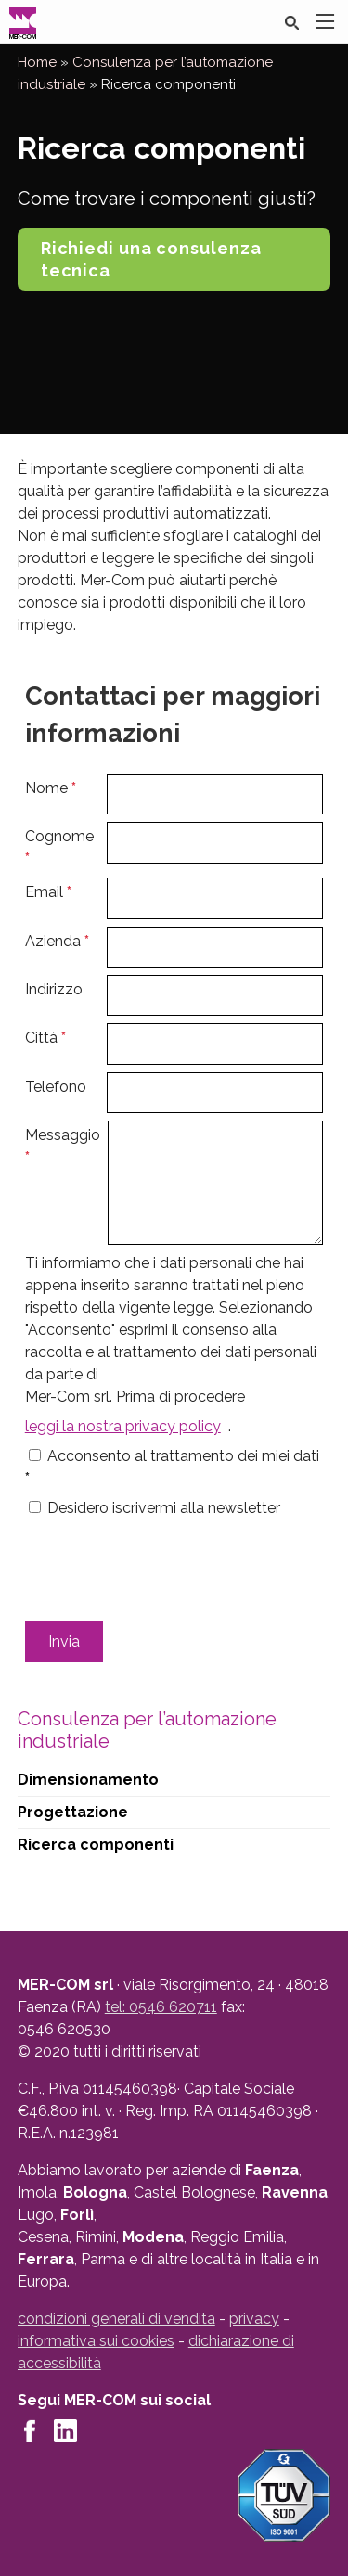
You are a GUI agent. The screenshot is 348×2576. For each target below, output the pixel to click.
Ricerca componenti (96, 1844)
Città (45, 1037)
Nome (50, 788)
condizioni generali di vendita (116, 2318)
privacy (254, 2318)
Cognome (59, 847)
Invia (64, 1641)
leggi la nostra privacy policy (123, 1426)
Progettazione (73, 1812)
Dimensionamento (88, 1779)
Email (48, 892)
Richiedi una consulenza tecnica (151, 259)
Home (37, 62)
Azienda (57, 941)
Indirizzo (54, 989)
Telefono (55, 1087)
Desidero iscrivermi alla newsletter (163, 1508)
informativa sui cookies (96, 2341)
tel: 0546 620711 (161, 2007)
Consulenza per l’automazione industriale (147, 1730)
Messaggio (62, 1146)
